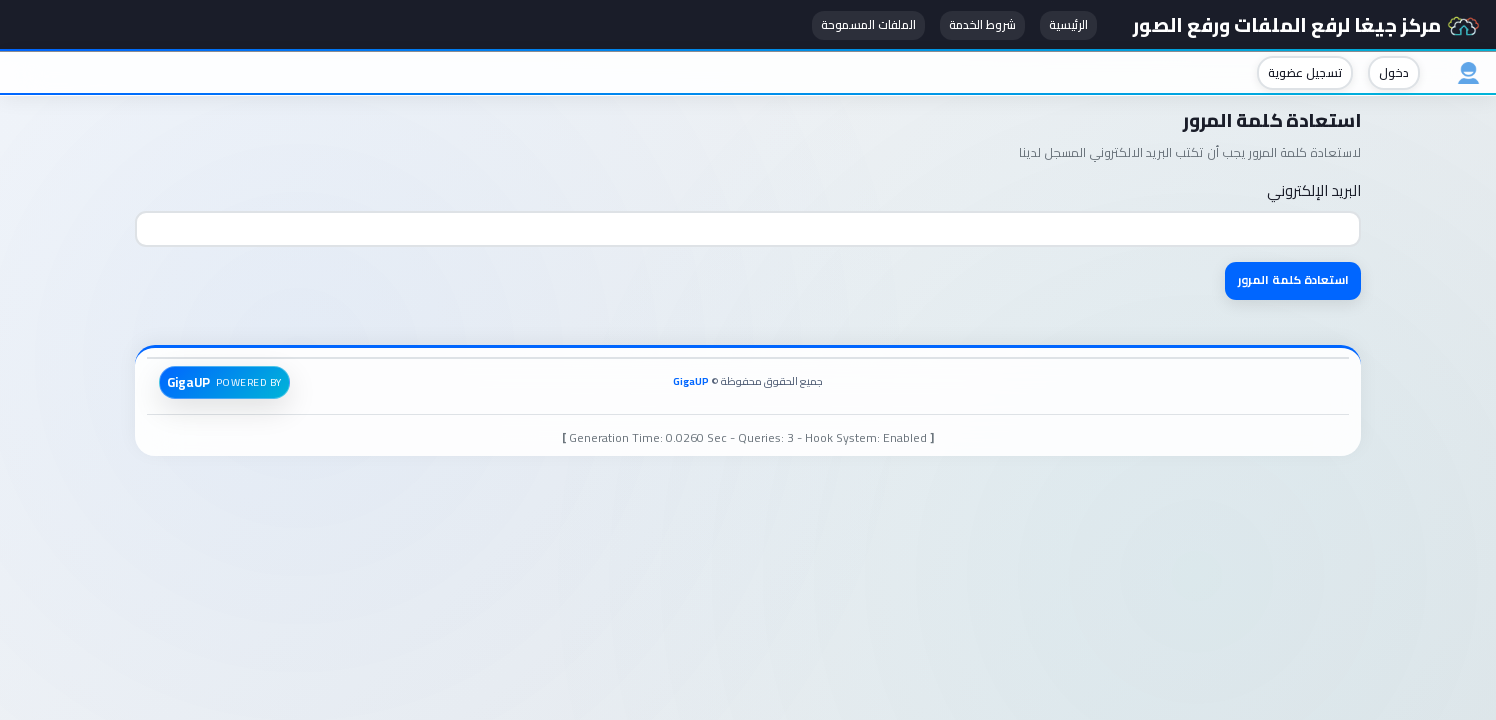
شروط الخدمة (971, 25)
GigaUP (691, 383)
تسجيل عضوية (1299, 73)
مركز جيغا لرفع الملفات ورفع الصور (1303, 25)
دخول (1388, 73)
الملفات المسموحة (857, 25)
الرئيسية (1057, 25)
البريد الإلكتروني (1314, 192)
